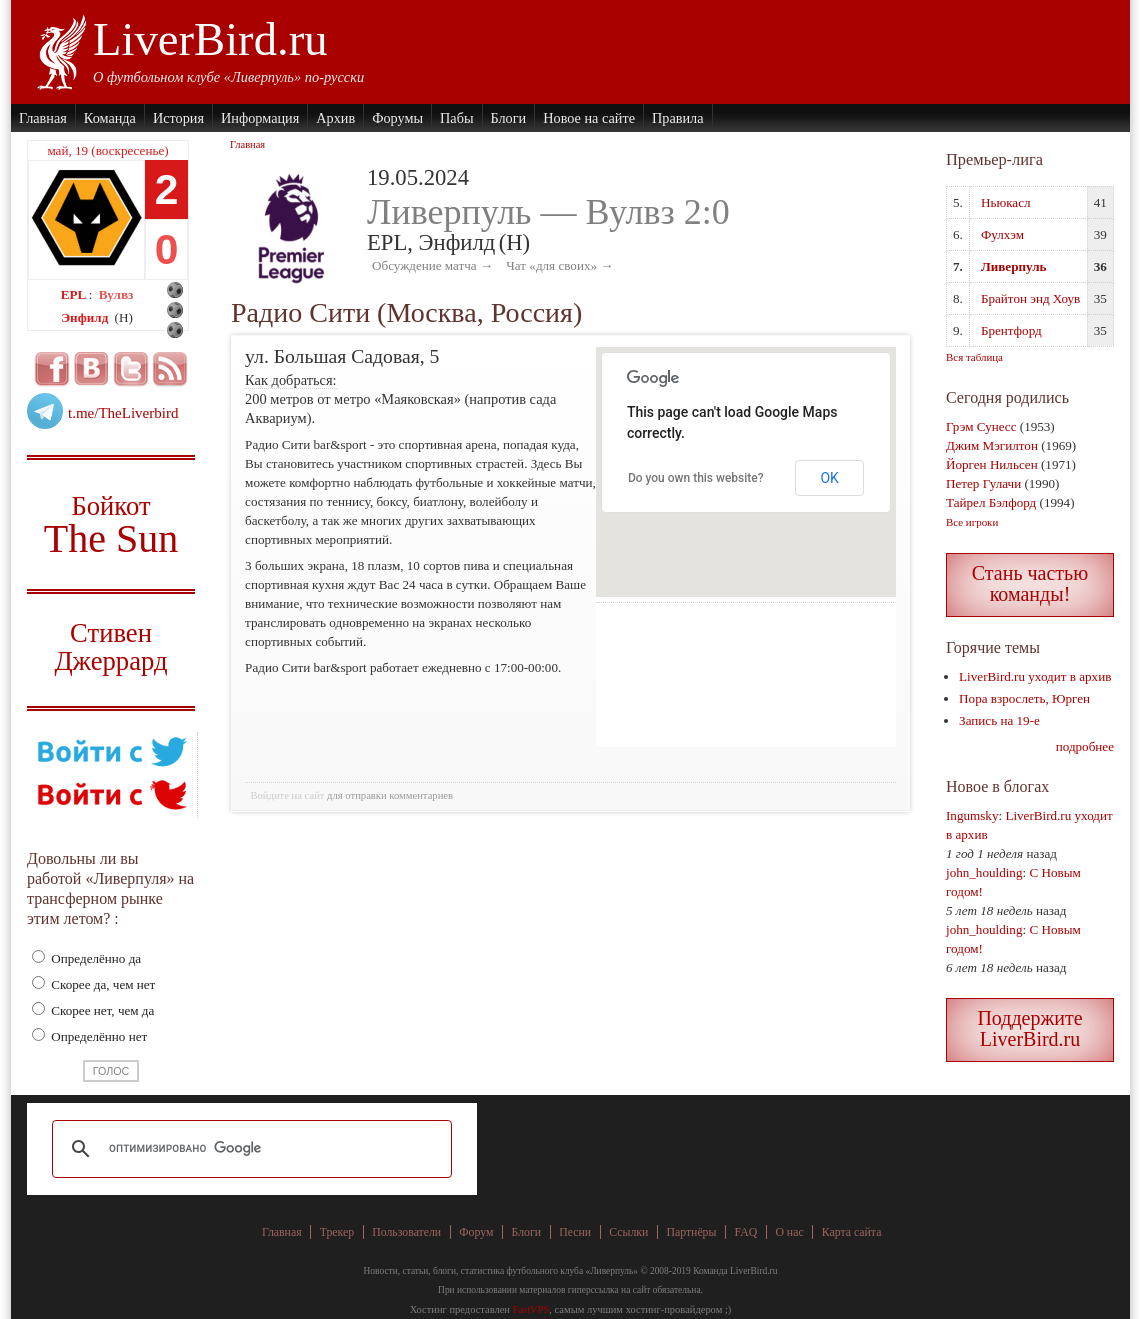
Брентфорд (1011, 330)
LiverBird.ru (210, 39)
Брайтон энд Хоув (1030, 298)
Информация (260, 118)
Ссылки (628, 1232)
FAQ (746, 1232)
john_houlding (984, 872)
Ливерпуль (1014, 266)
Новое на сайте (589, 118)
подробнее (1085, 746)
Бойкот (111, 524)
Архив (335, 118)
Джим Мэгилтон (992, 445)
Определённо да (86, 958)
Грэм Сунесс (981, 426)
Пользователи (406, 1232)
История (178, 118)
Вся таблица (974, 357)
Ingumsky (972, 815)
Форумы (397, 118)
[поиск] (249, 1149)
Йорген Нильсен (992, 464)
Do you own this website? (696, 478)
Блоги (509, 118)
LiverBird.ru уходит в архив (1035, 676)
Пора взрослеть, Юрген (1024, 698)
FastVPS (531, 1309)
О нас (789, 1232)
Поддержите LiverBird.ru (1029, 1028)
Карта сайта (852, 1232)
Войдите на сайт (287, 795)
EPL (75, 294)
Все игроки (972, 522)
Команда (110, 118)
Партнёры (691, 1232)
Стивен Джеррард (111, 650)
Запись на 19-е (999, 720)
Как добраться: (291, 380)
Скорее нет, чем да (93, 1010)
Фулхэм (1002, 234)
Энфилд (86, 317)
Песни (575, 1232)
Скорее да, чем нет (93, 984)
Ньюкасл (1006, 202)
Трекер (337, 1232)
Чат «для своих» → (559, 265)
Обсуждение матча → (432, 265)
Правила (678, 118)
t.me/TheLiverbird (123, 413)
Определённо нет (89, 1036)
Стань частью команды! (1030, 583)
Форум (476, 1232)
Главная (43, 118)
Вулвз (116, 294)
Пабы (456, 118)
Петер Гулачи (983, 483)
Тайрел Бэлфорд (991, 502)
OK (829, 478)
